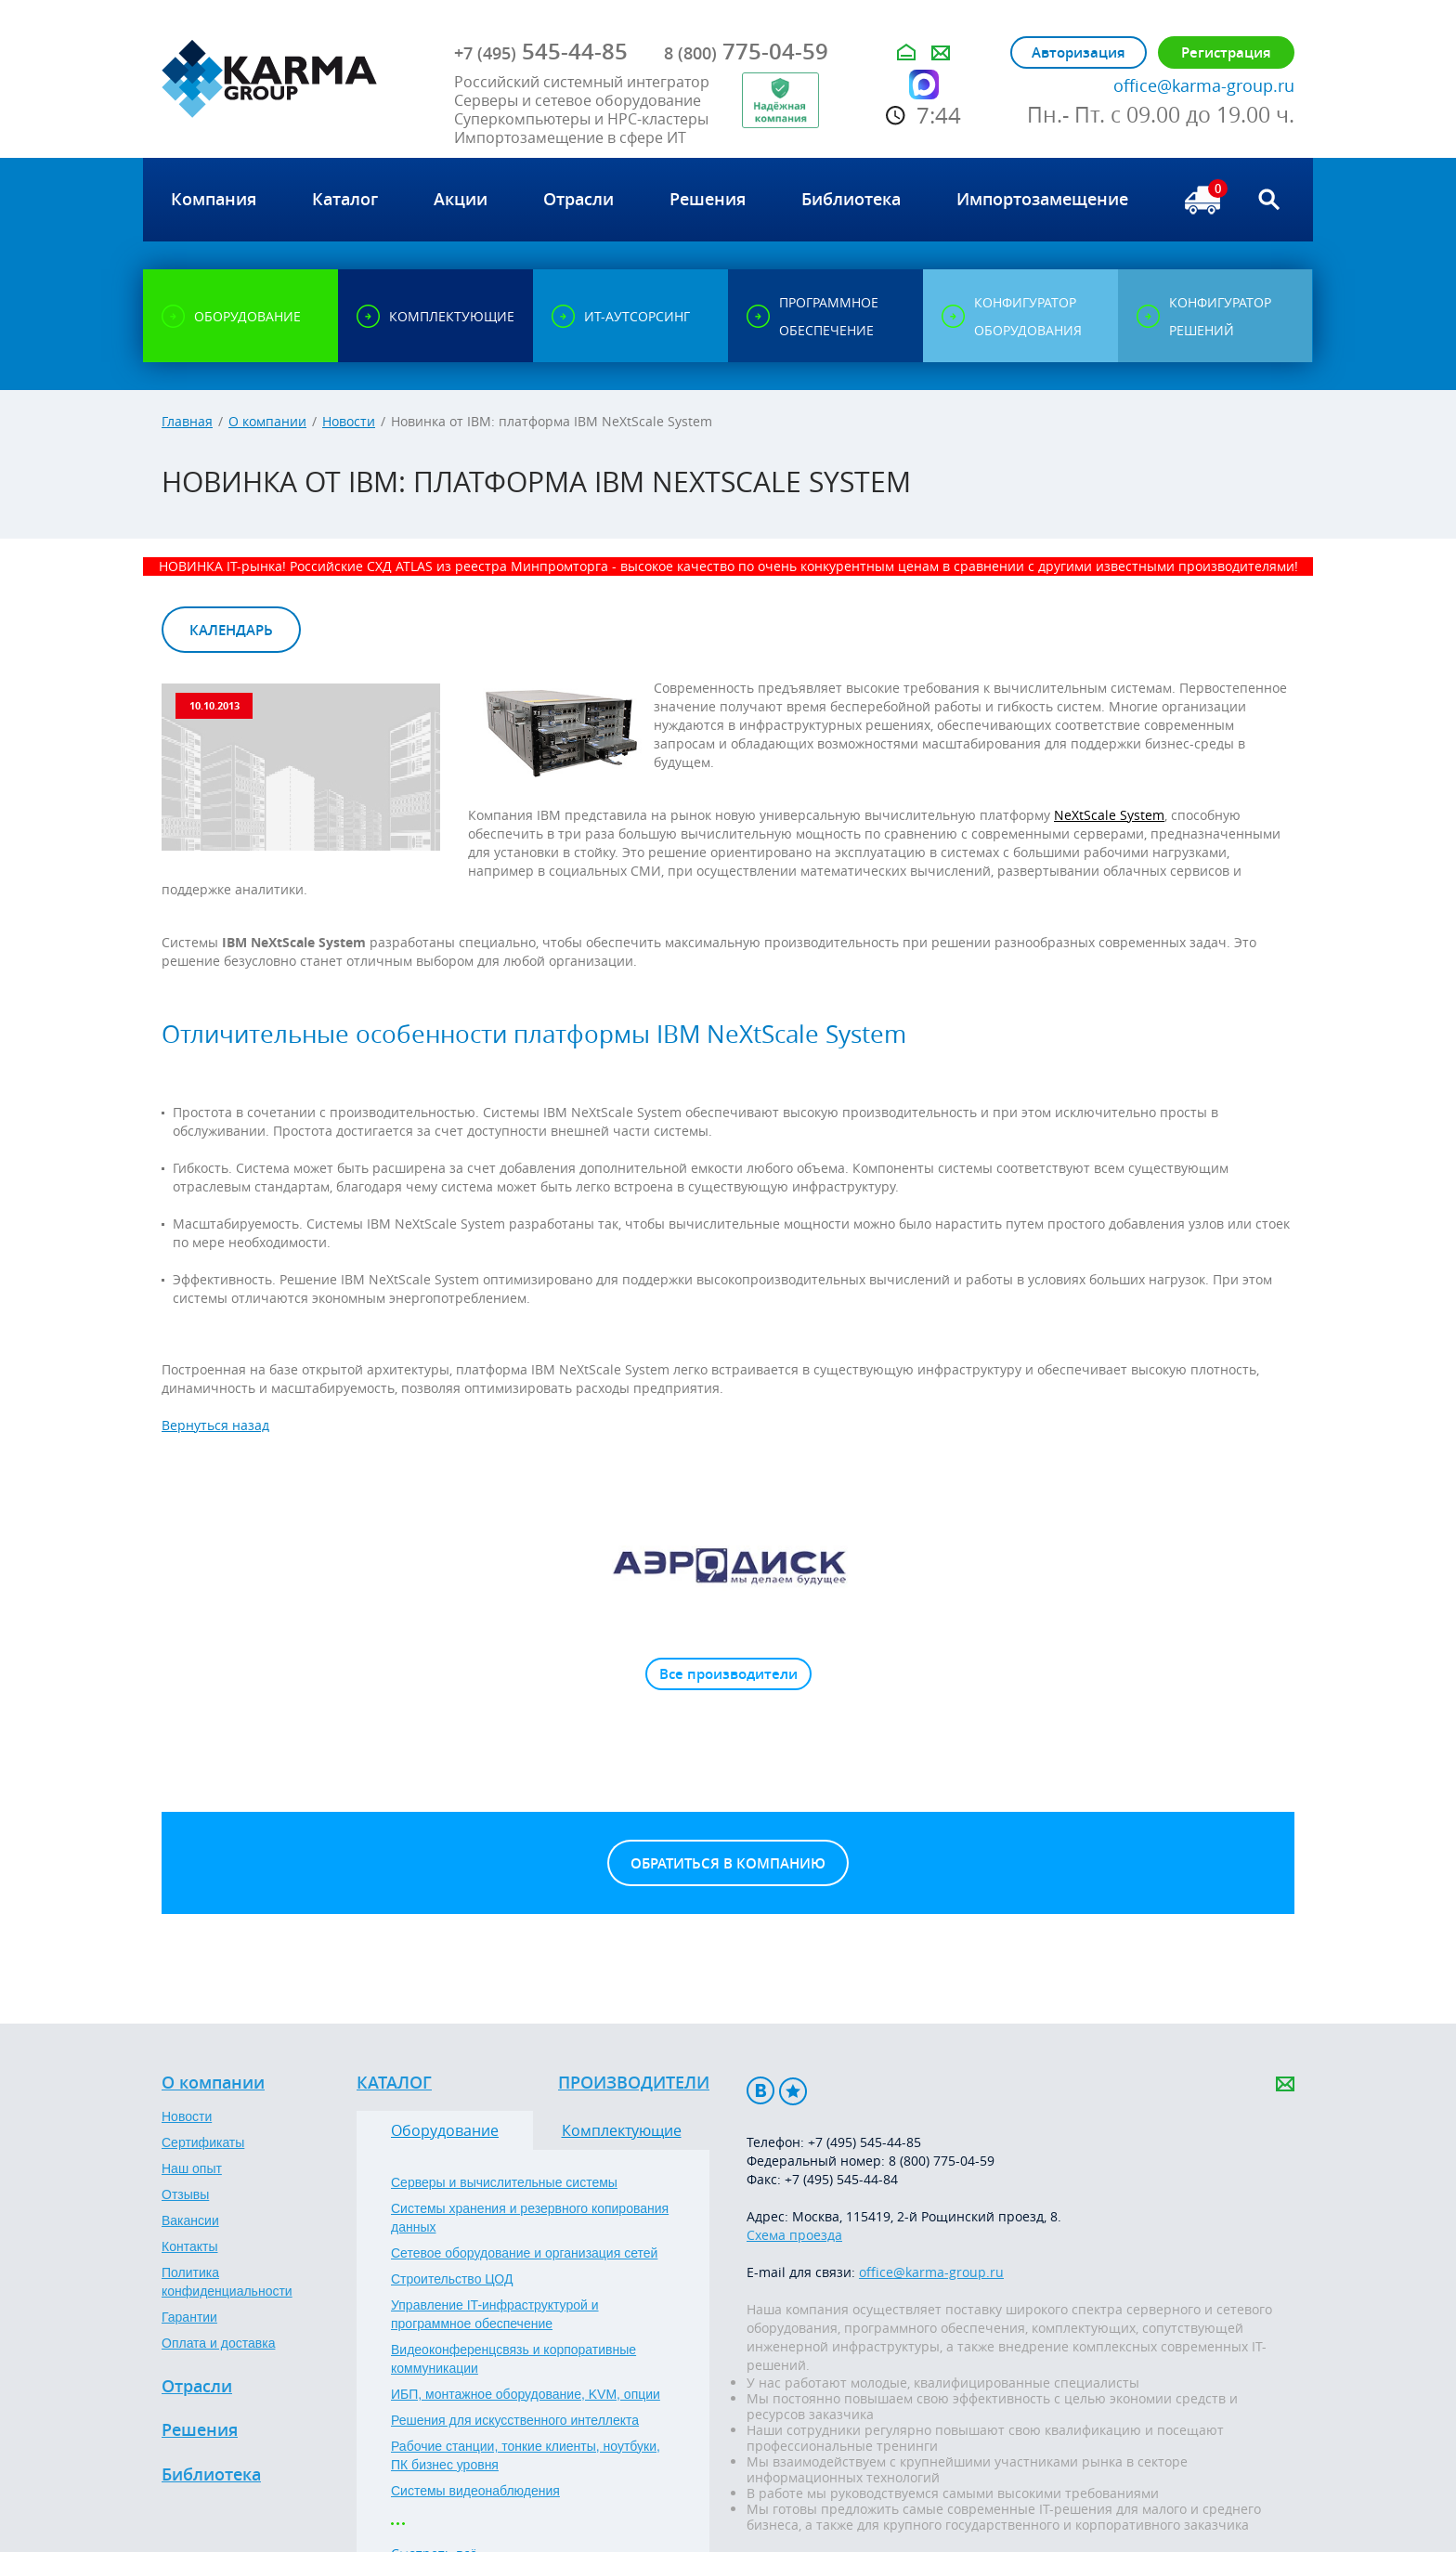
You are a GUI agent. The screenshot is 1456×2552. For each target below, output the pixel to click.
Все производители (728, 1674)
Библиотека (211, 2475)
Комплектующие (622, 2130)
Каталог (394, 2083)
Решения (200, 2430)
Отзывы (185, 2194)
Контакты (189, 2246)
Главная (187, 421)
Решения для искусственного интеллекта (515, 2420)
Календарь (231, 630)
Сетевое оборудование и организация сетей (524, 2253)
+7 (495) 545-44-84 (841, 2179)
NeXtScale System (1109, 815)
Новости (348, 421)
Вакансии (190, 2220)
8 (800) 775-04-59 (941, 2160)
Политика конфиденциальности (227, 2281)
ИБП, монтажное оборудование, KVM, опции (525, 2394)
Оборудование (445, 2130)
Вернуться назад (215, 1425)
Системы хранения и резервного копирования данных (530, 2217)
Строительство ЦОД (452, 2279)
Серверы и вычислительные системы (504, 2182)
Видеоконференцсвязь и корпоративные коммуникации (513, 2359)
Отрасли (197, 2386)
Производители (633, 2083)
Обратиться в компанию (728, 1863)
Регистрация (1226, 52)
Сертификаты (203, 2142)
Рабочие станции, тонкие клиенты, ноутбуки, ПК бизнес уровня (525, 2455)
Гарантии (189, 2317)
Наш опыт (192, 2168)
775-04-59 (746, 51)
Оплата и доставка (218, 2343)
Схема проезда (794, 2235)
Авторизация (1078, 52)
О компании (267, 421)
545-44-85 (541, 51)
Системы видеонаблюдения (475, 2490)
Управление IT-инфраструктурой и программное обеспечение (495, 2314)
